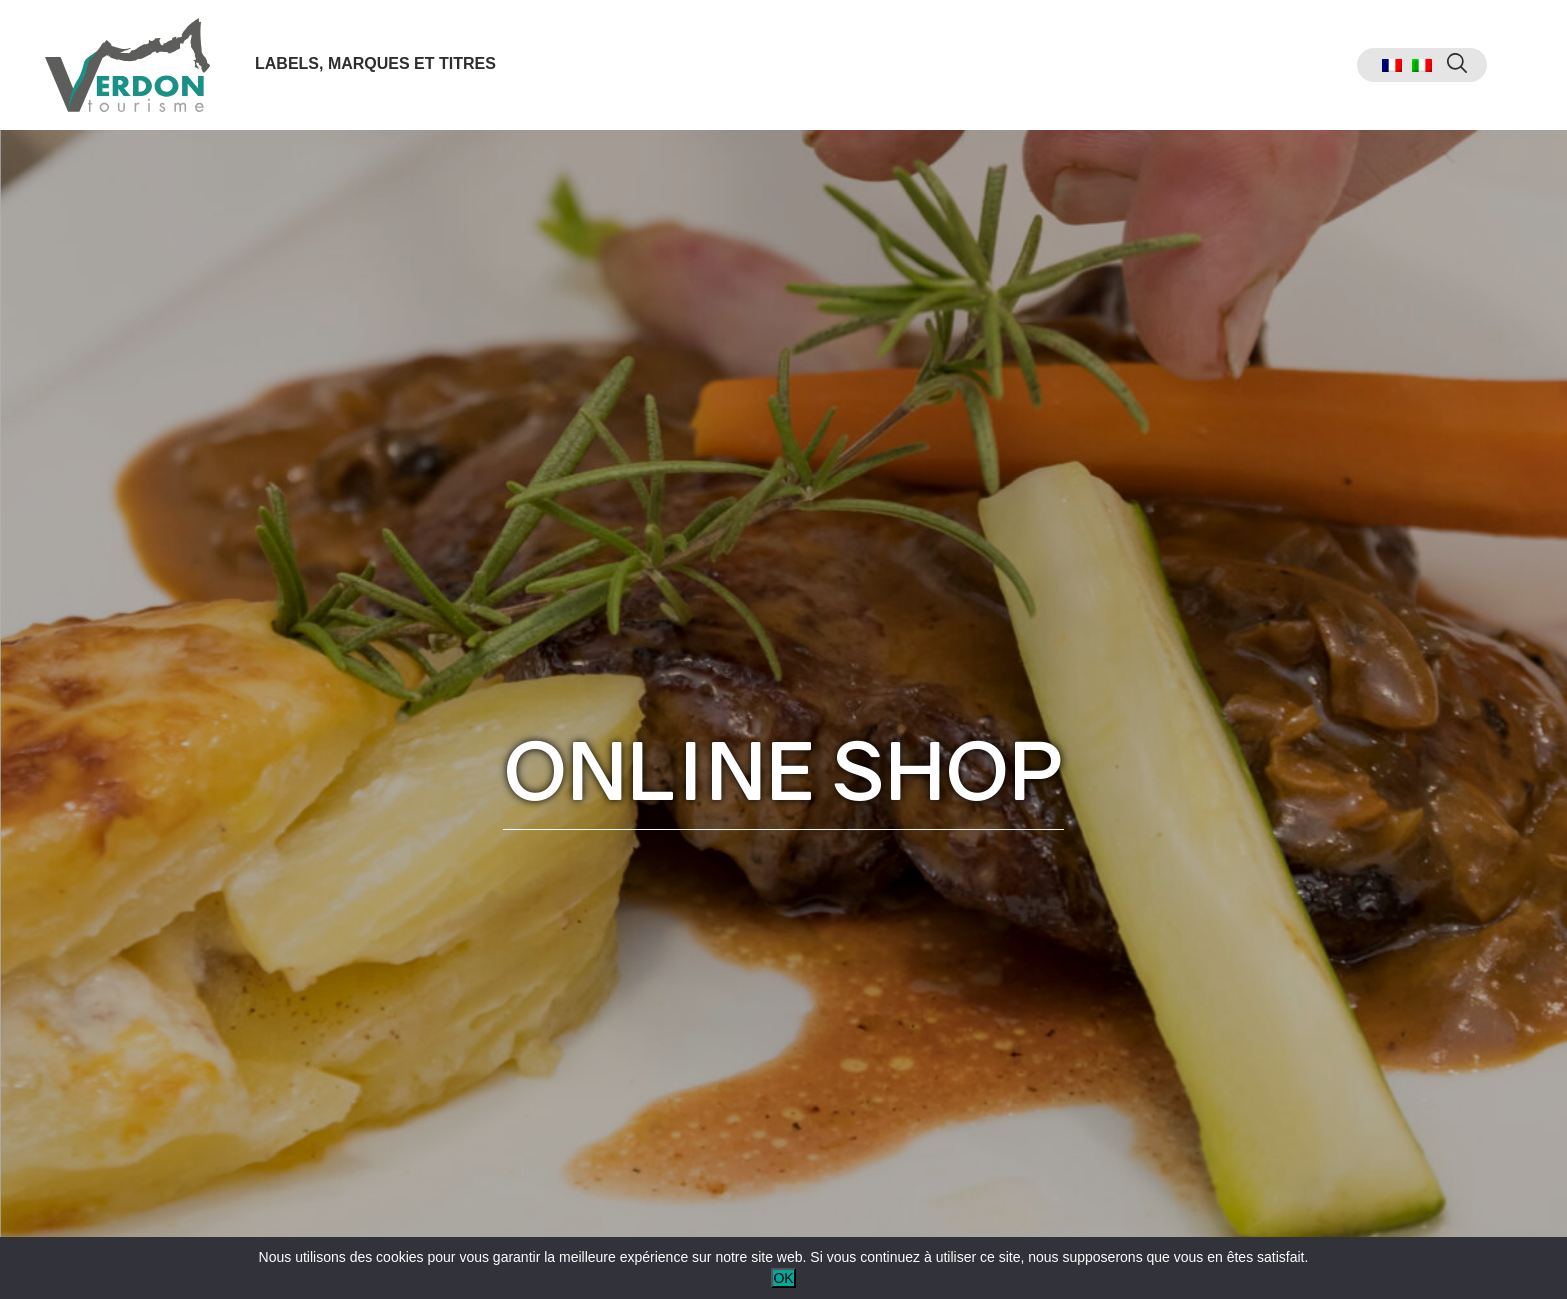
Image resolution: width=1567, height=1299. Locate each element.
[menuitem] (1392, 65)
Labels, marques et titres (375, 63)
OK (783, 1278)
